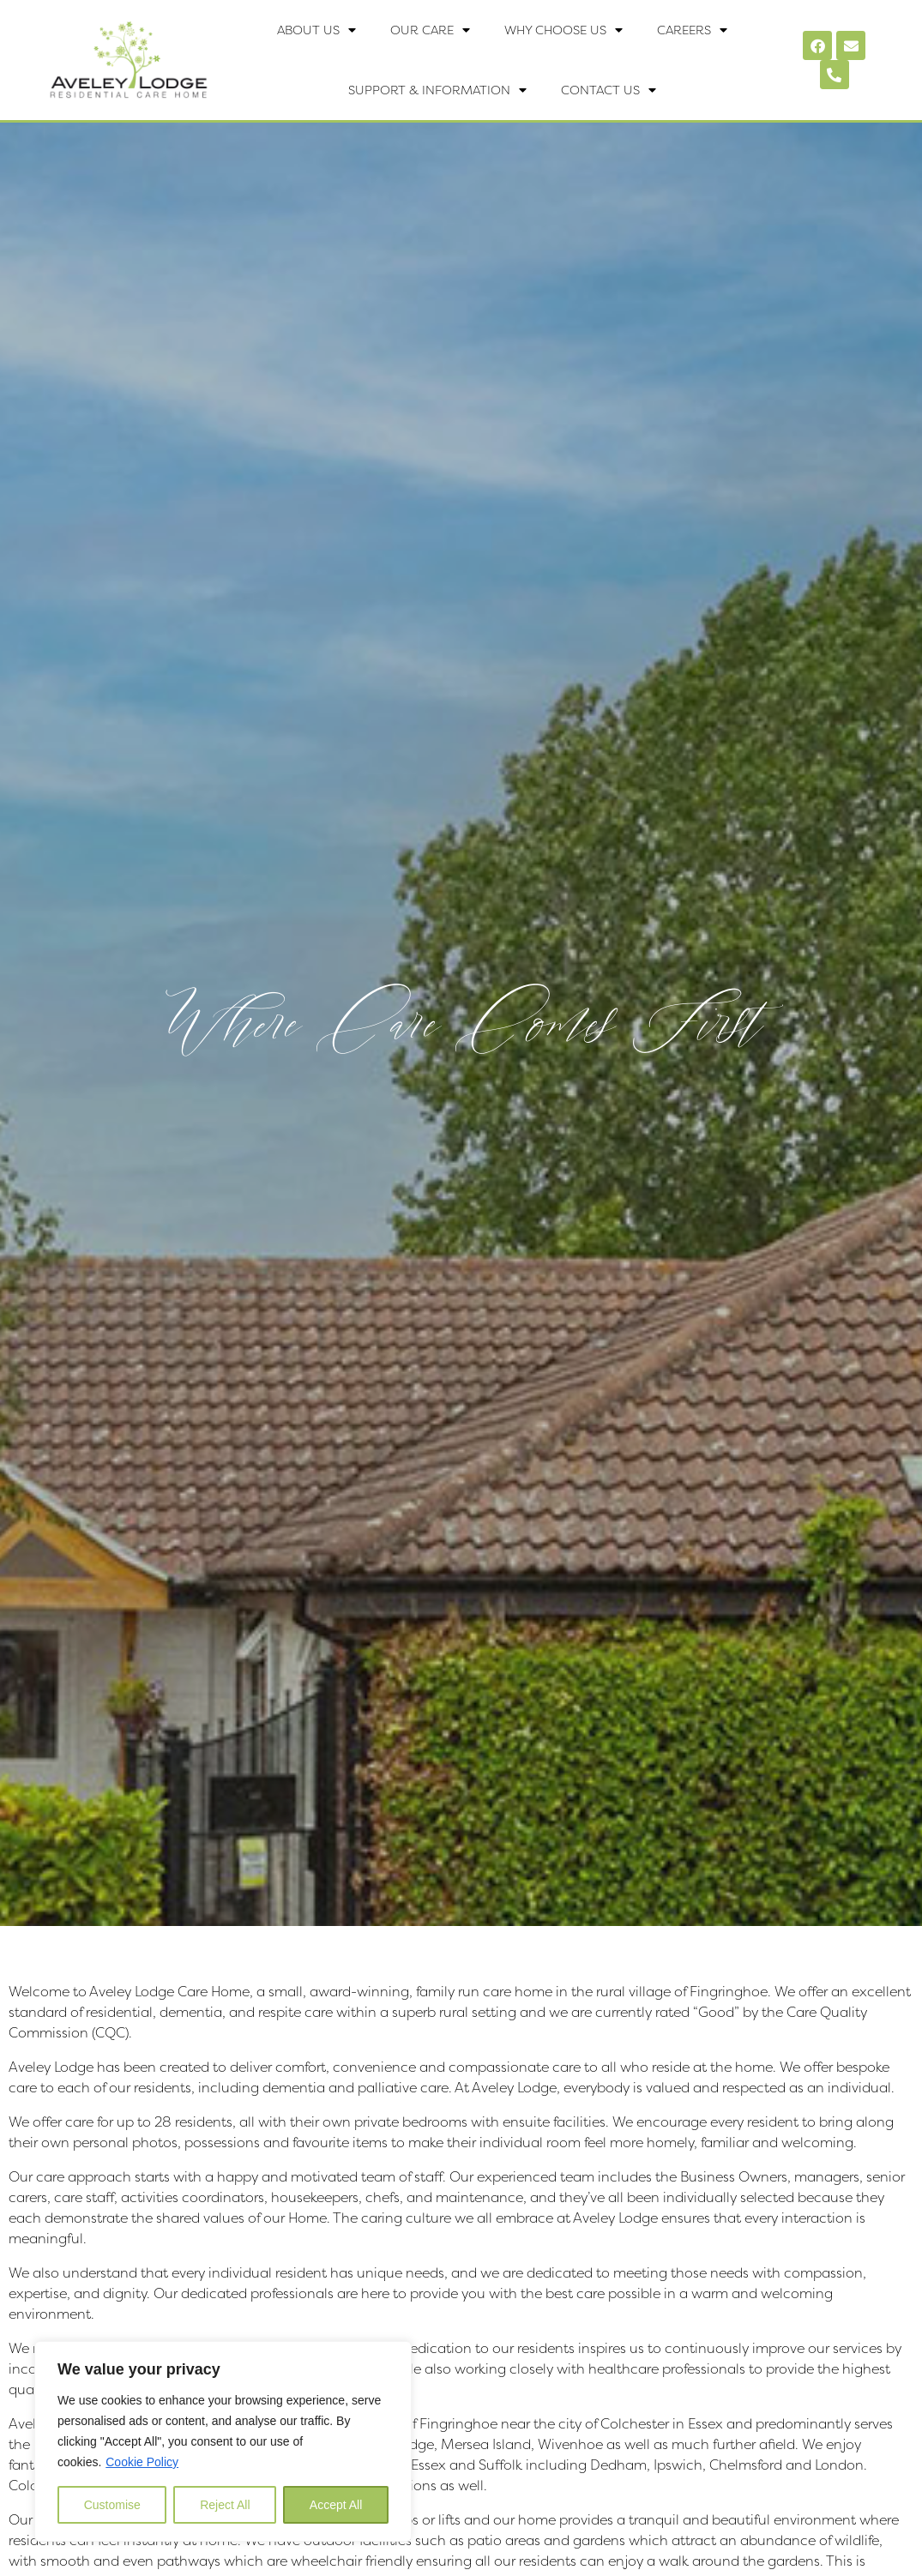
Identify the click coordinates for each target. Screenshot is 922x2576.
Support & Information (437, 90)
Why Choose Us (563, 30)
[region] (223, 2441)
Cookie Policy (141, 2462)
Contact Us (608, 90)
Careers (692, 30)
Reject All (225, 2505)
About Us (316, 30)
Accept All (336, 2505)
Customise (112, 2505)
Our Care (430, 30)
